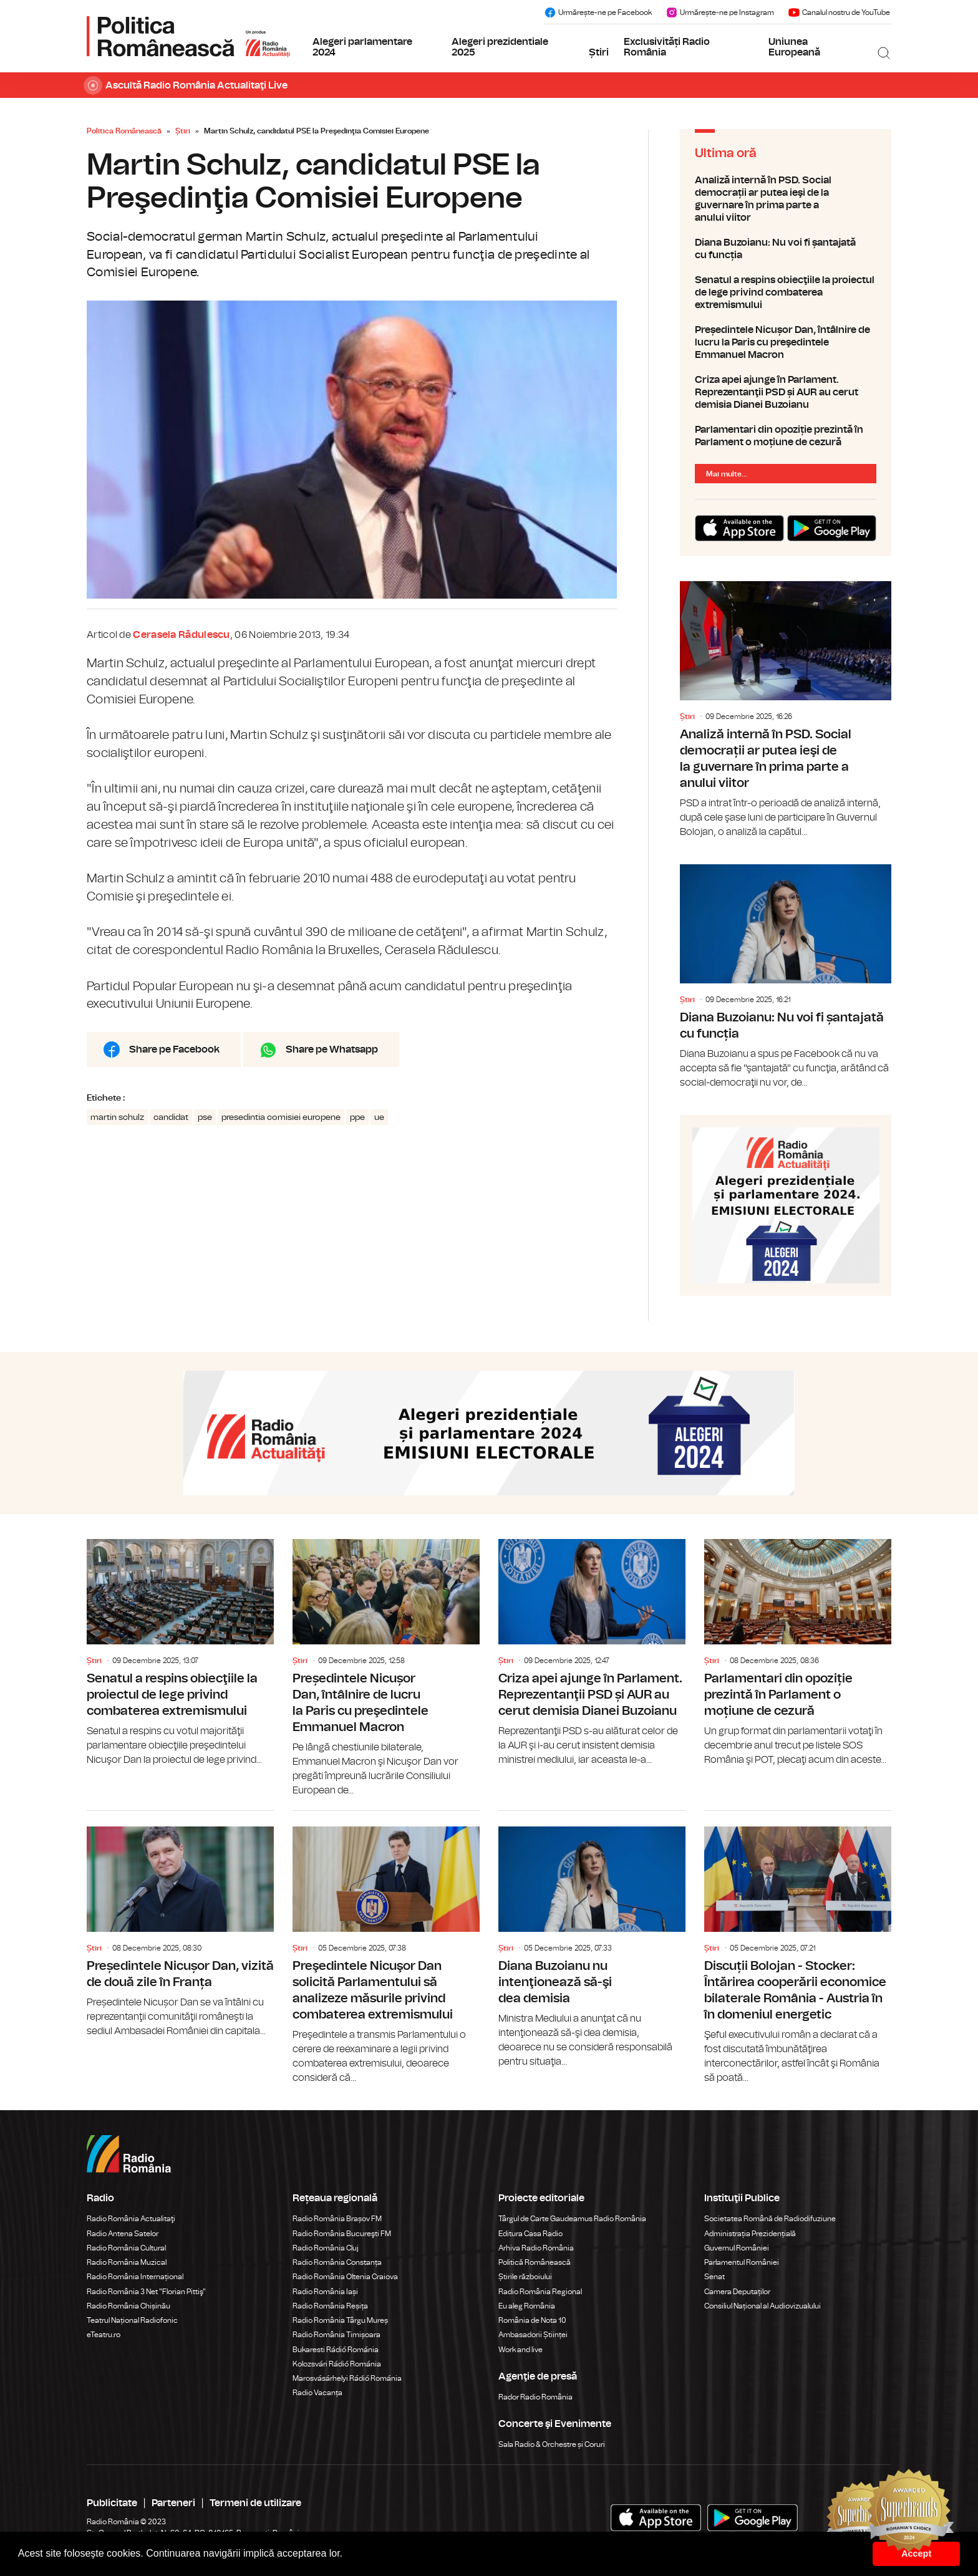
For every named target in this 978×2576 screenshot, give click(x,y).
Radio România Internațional (135, 2276)
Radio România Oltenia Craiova (345, 2276)
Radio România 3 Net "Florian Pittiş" (146, 2291)
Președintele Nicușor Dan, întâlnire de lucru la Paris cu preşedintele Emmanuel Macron (785, 342)
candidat (170, 1117)
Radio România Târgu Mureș (340, 2320)
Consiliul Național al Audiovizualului (762, 2306)
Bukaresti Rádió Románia (336, 2349)
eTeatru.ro (103, 2334)
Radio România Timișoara (336, 2334)
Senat (714, 2276)
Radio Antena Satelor (122, 2233)
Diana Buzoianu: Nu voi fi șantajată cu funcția (785, 249)
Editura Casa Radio (530, 2233)
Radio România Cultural (126, 2248)
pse (205, 1117)
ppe (357, 1117)
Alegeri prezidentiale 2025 (500, 47)
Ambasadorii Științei (533, 2334)
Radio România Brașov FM (337, 2218)
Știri (599, 52)
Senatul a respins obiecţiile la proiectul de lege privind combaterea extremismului (785, 292)
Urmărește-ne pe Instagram (720, 12)
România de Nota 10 (532, 2320)
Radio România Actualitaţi (131, 2218)
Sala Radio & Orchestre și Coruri (551, 2444)
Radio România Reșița (330, 2306)
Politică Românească (534, 2262)
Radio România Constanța (337, 2262)
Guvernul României (736, 2248)
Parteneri (173, 2503)
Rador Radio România (535, 2397)
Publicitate (112, 2503)
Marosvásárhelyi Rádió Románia (347, 2378)
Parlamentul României (741, 2262)
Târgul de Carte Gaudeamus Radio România (572, 2218)
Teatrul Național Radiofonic (132, 2320)
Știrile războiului (525, 2276)
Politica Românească (124, 131)
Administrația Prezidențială (750, 2233)
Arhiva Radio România (536, 2248)
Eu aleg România (526, 2306)
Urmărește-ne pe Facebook (598, 12)
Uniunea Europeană (794, 47)
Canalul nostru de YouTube (839, 12)
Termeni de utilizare (255, 2503)
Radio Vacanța (317, 2392)
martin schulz (117, 1117)
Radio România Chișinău (128, 2306)
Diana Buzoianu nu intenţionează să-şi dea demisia (591, 1940)
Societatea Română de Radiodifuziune (770, 2218)
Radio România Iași (325, 2291)
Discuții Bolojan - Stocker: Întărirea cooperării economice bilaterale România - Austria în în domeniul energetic (797, 1948)
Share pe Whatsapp (332, 1049)
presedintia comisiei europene (281, 1117)
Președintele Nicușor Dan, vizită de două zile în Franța (180, 1924)
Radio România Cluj (326, 2248)
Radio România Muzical (127, 2262)
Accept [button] (916, 2554)
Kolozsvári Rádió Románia (337, 2364)
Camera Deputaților (737, 2291)
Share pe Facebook (174, 1049)
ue (379, 1117)
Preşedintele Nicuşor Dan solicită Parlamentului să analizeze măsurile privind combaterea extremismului (386, 1948)
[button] (347, 2555)
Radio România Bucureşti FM (342, 2233)
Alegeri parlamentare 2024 (362, 47)
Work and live (520, 2349)
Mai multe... (726, 474)
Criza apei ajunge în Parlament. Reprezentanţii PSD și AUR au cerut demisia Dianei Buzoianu (785, 392)
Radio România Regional (540, 2291)
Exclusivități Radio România (667, 47)
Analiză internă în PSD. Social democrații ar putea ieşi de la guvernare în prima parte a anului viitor (785, 199)
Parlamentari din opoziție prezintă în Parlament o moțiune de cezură (785, 436)
